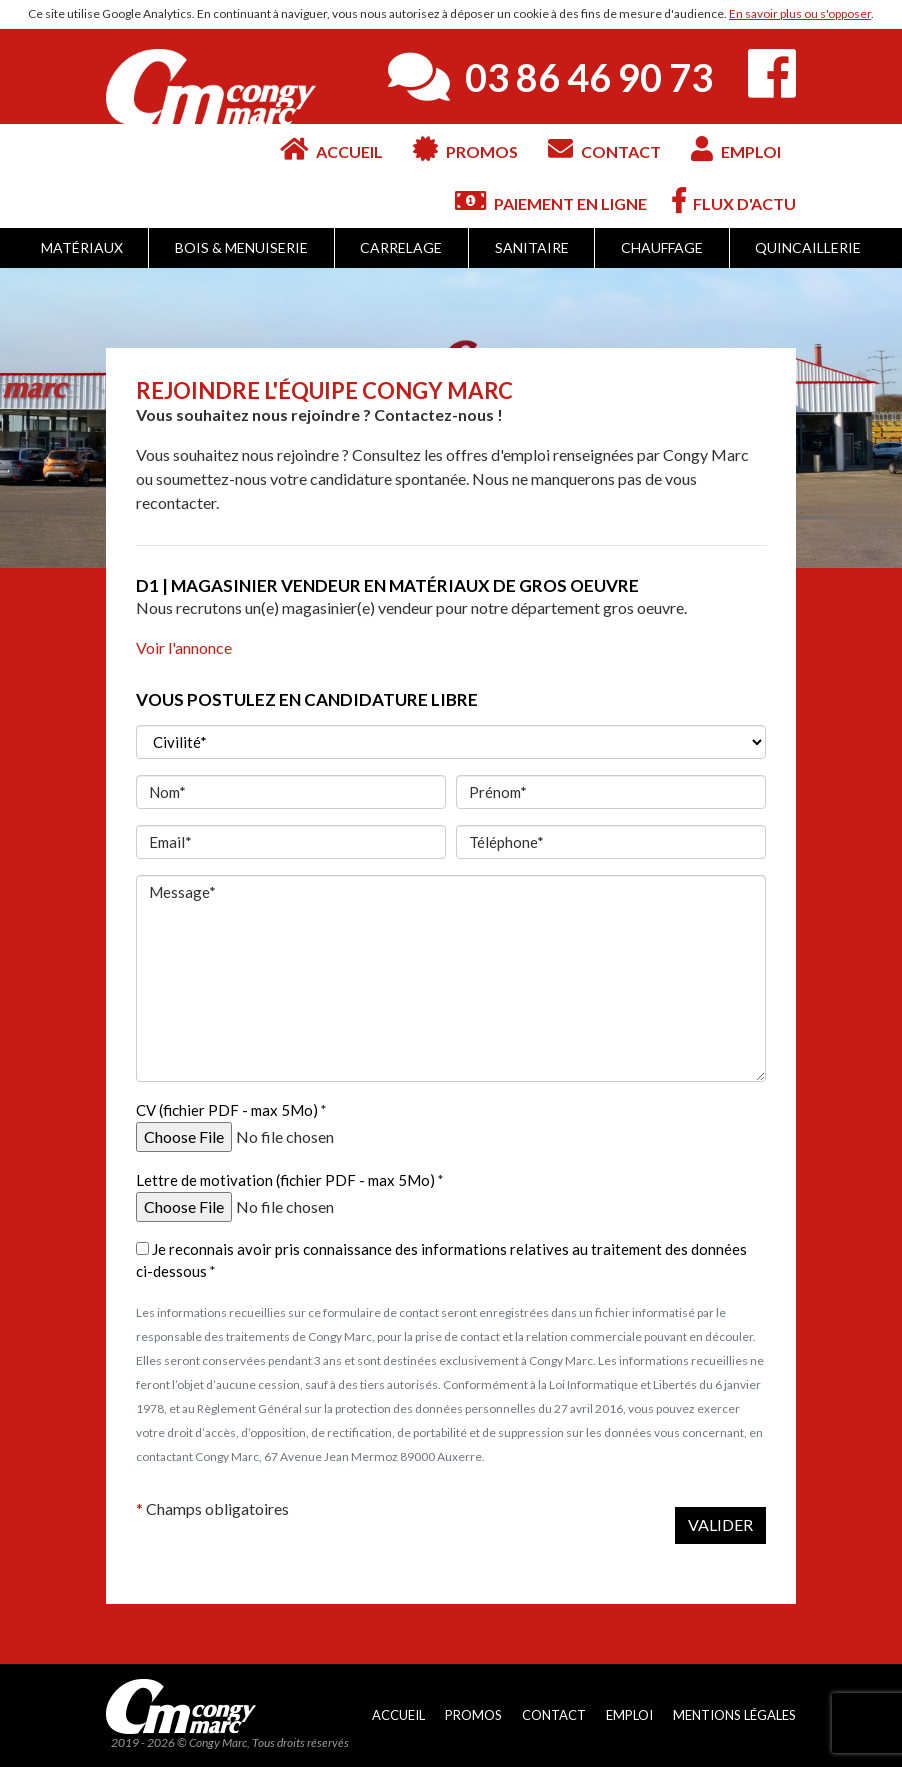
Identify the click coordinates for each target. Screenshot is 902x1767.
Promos (465, 148)
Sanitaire (532, 247)
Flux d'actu (734, 200)
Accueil (331, 148)
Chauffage (662, 247)
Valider (720, 1524)
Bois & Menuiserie (241, 247)
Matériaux (82, 247)
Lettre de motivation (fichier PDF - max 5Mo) (285, 1180)
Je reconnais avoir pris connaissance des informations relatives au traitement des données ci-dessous (441, 1260)
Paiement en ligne (551, 200)
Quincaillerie (808, 247)
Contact (604, 148)
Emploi (736, 148)
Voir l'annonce (184, 647)
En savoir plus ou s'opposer (800, 13)
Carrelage (401, 247)
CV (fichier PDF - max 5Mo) (227, 1110)
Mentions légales (734, 1715)
